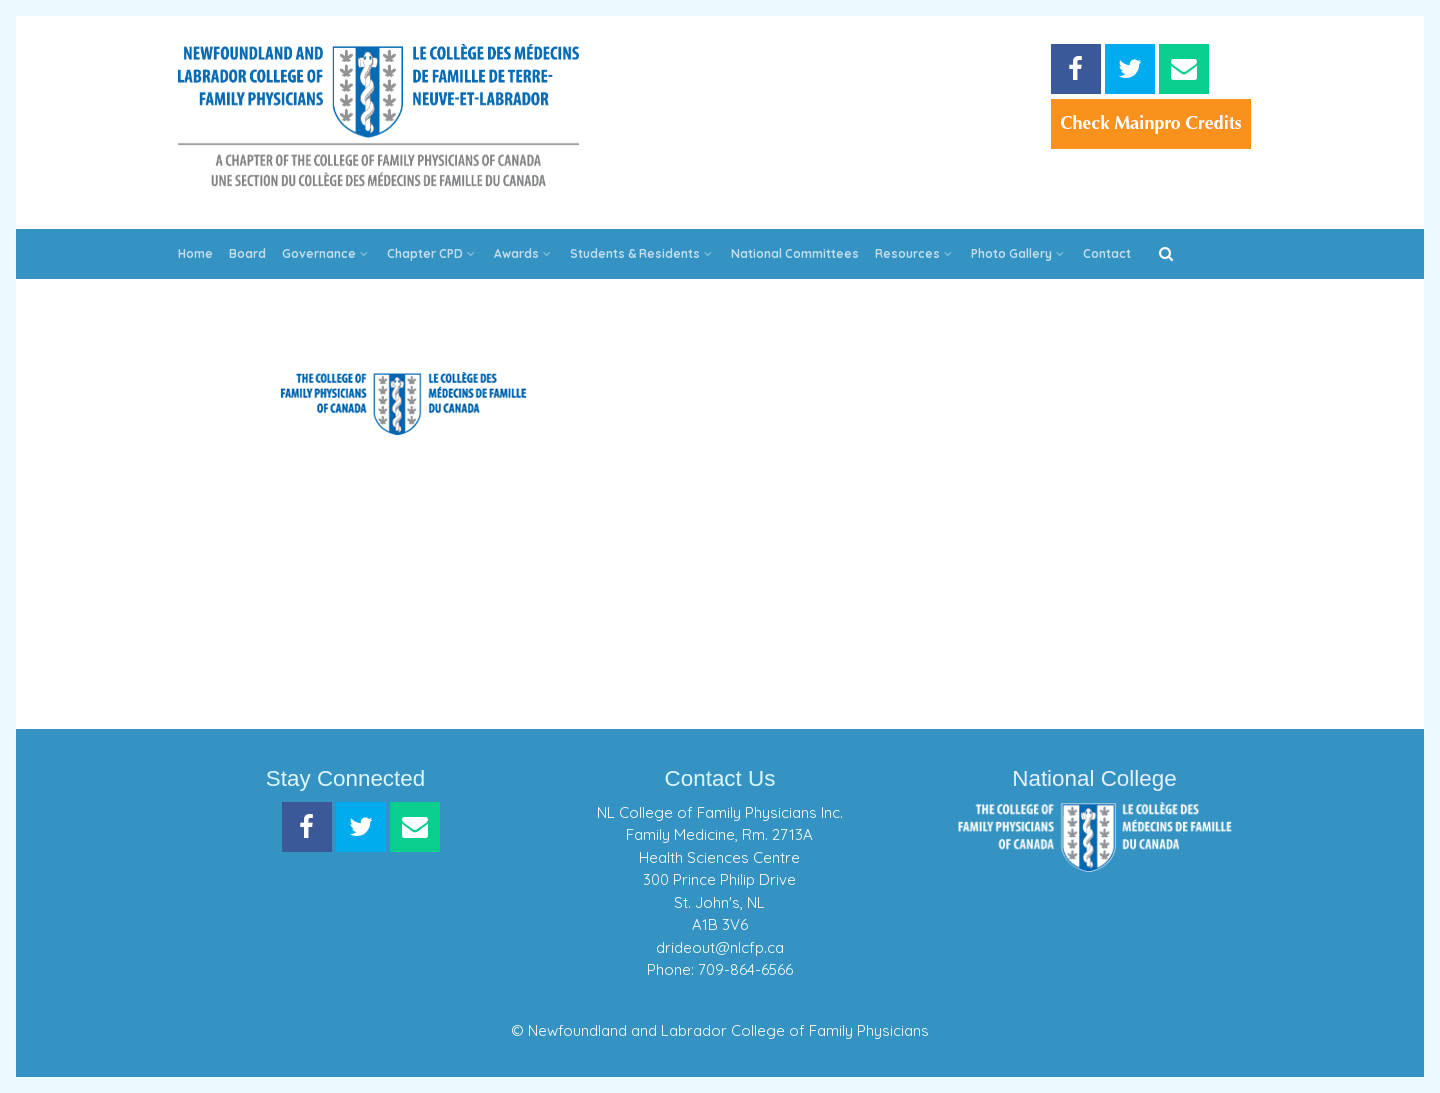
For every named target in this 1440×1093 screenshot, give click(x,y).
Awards (524, 253)
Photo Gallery (1019, 253)
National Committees (795, 253)
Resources (915, 253)
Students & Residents (642, 253)
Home (195, 253)
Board (247, 253)
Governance (326, 253)
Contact (1107, 253)
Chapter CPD (432, 253)
